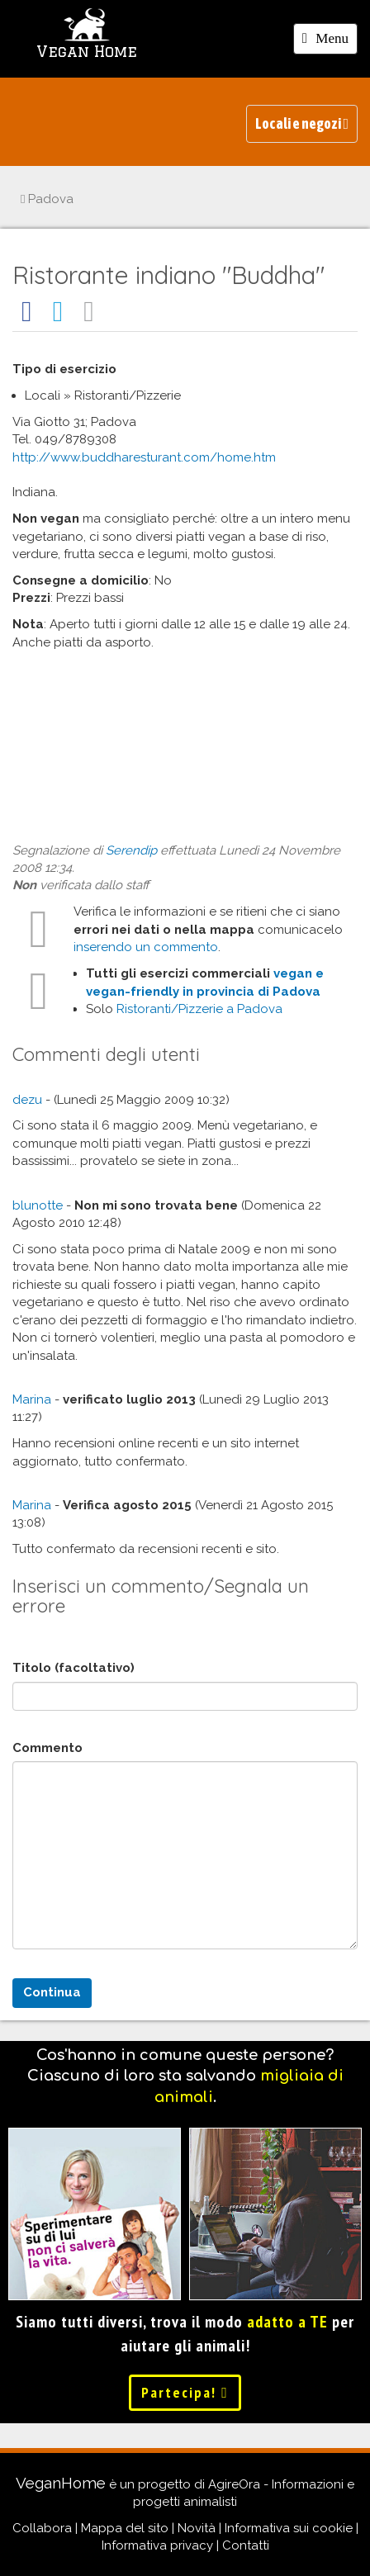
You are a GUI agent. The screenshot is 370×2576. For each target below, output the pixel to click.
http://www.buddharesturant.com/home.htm (144, 457)
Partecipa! (185, 2392)
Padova (47, 199)
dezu (27, 1099)
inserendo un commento (146, 947)
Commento (47, 1747)
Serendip (131, 850)
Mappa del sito (124, 2528)
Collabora (42, 2528)
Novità (197, 2528)
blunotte (37, 1205)
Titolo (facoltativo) (73, 1667)
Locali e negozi (302, 123)
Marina (31, 1399)
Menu (329, 41)
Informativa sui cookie (289, 2528)
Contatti (245, 2545)
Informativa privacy (157, 2545)
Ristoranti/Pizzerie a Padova (199, 1009)
